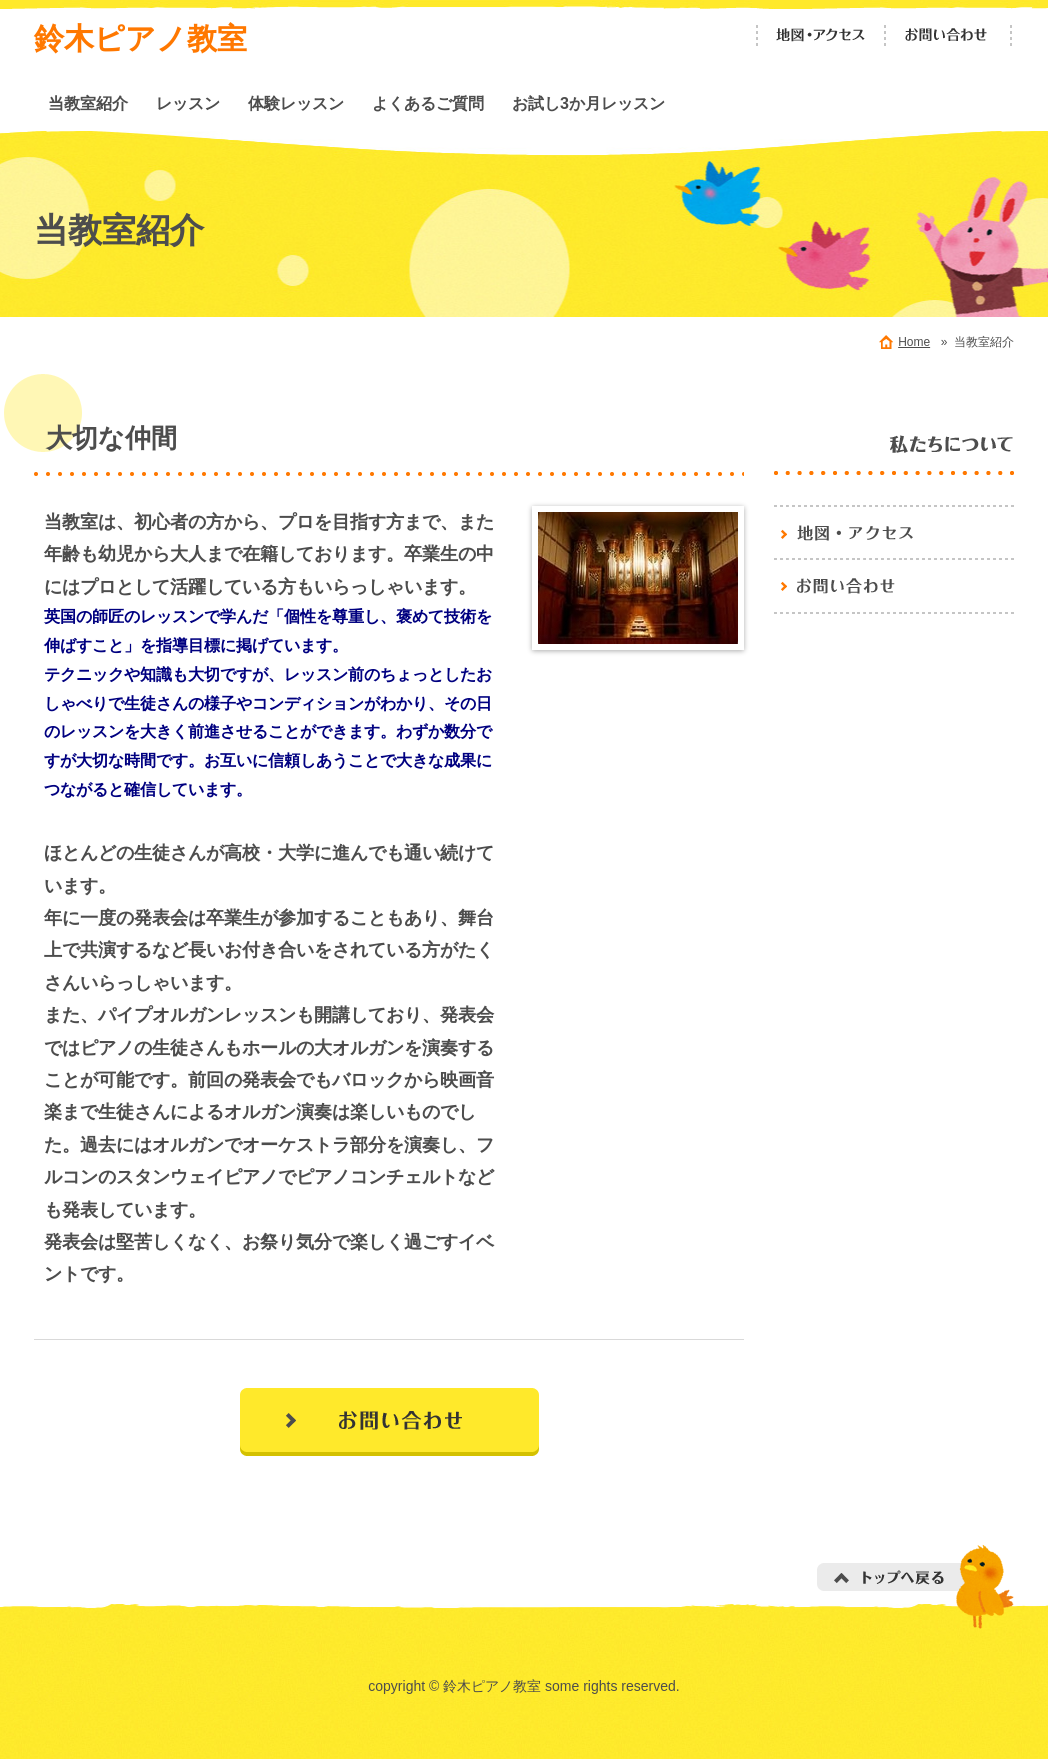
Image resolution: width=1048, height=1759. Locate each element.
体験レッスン (296, 103)
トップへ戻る (915, 1586)
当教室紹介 (88, 103)
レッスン (188, 103)
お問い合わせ (949, 35)
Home (914, 342)
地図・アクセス (821, 35)
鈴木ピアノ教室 (140, 38)
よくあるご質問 (428, 103)
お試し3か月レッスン (588, 103)
